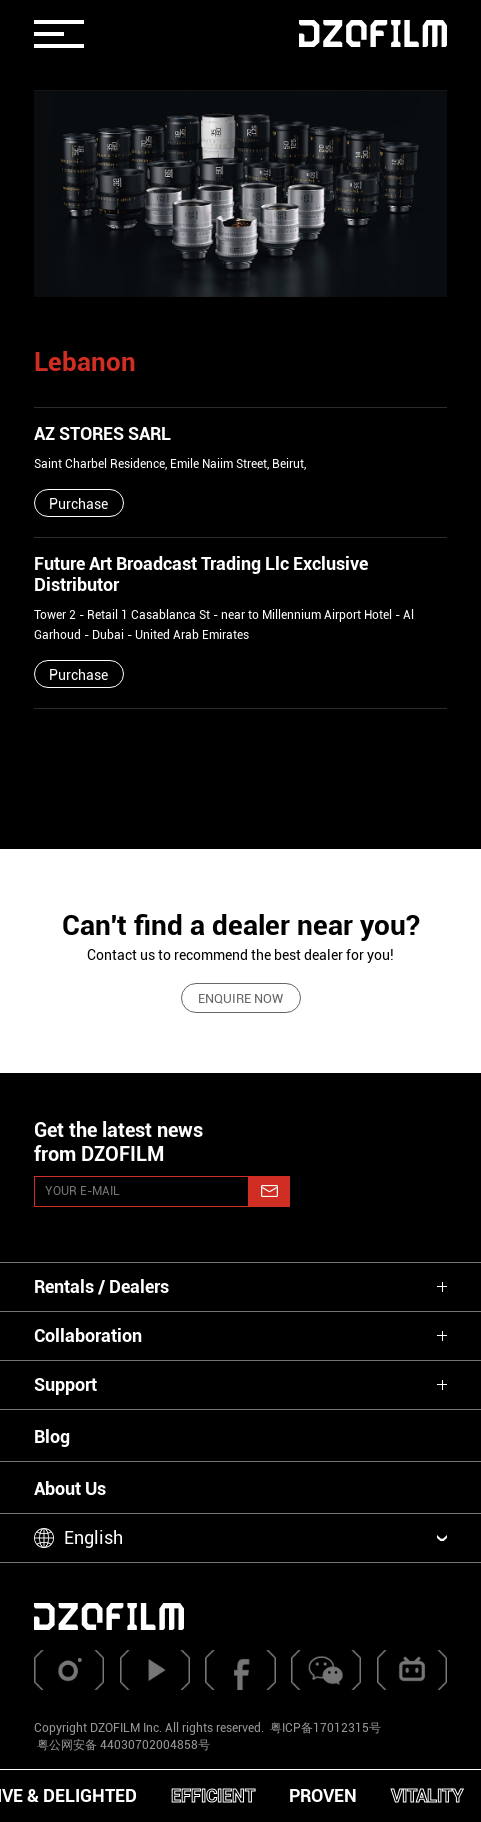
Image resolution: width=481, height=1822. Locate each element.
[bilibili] (412, 1670)
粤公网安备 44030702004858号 (122, 1745)
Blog (52, 1436)
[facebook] (240, 1670)
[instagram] (69, 1670)
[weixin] (326, 1670)
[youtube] (155, 1670)
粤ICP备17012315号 (325, 1728)
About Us (70, 1488)
